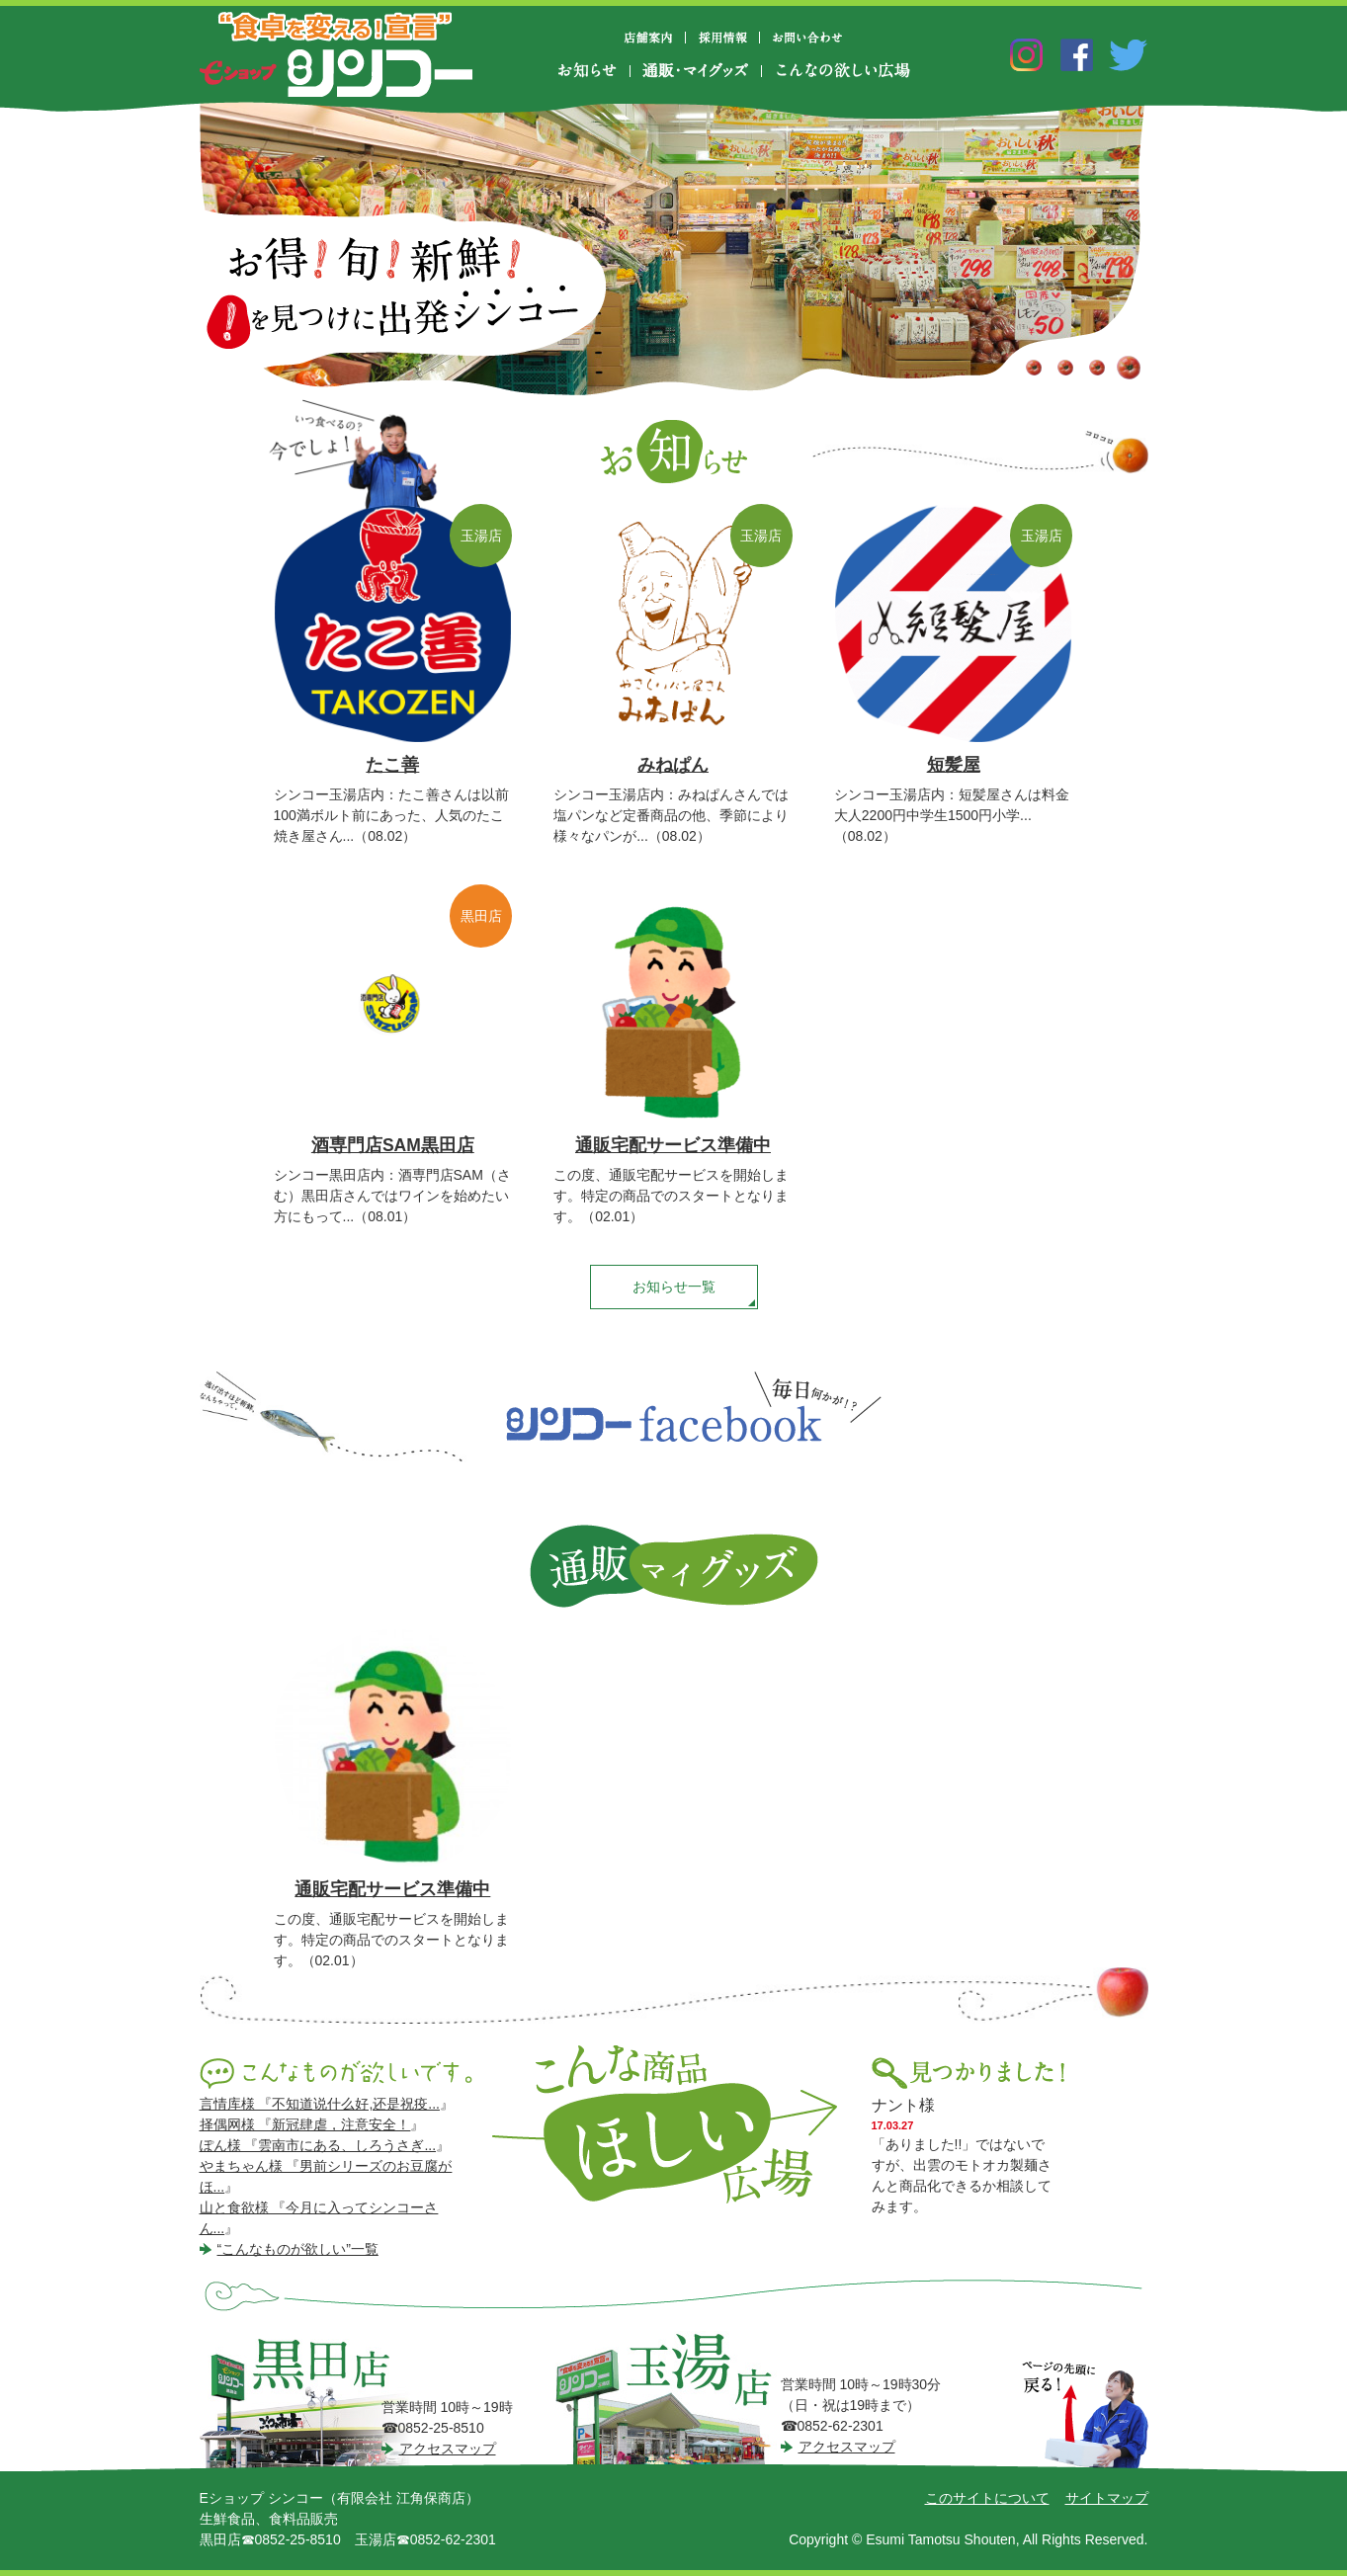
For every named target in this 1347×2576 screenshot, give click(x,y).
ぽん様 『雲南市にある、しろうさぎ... (318, 2145)
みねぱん (673, 765)
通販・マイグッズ (695, 71)
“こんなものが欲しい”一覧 (298, 2249)
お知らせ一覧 (674, 1286)
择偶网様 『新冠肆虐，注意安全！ (305, 2124)
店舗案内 (656, 37)
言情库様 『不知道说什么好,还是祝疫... (320, 2104)
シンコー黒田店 (314, 2401)
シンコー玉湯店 (670, 2400)
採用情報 (723, 37)
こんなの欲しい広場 (842, 71)
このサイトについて (987, 2498)
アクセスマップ (447, 2448)
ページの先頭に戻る (1085, 2416)
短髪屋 (953, 765)
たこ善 (392, 765)
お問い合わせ (807, 37)
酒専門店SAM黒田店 (392, 1145)
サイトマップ (1106, 2498)
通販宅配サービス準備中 (673, 1145)
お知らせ (593, 71)
